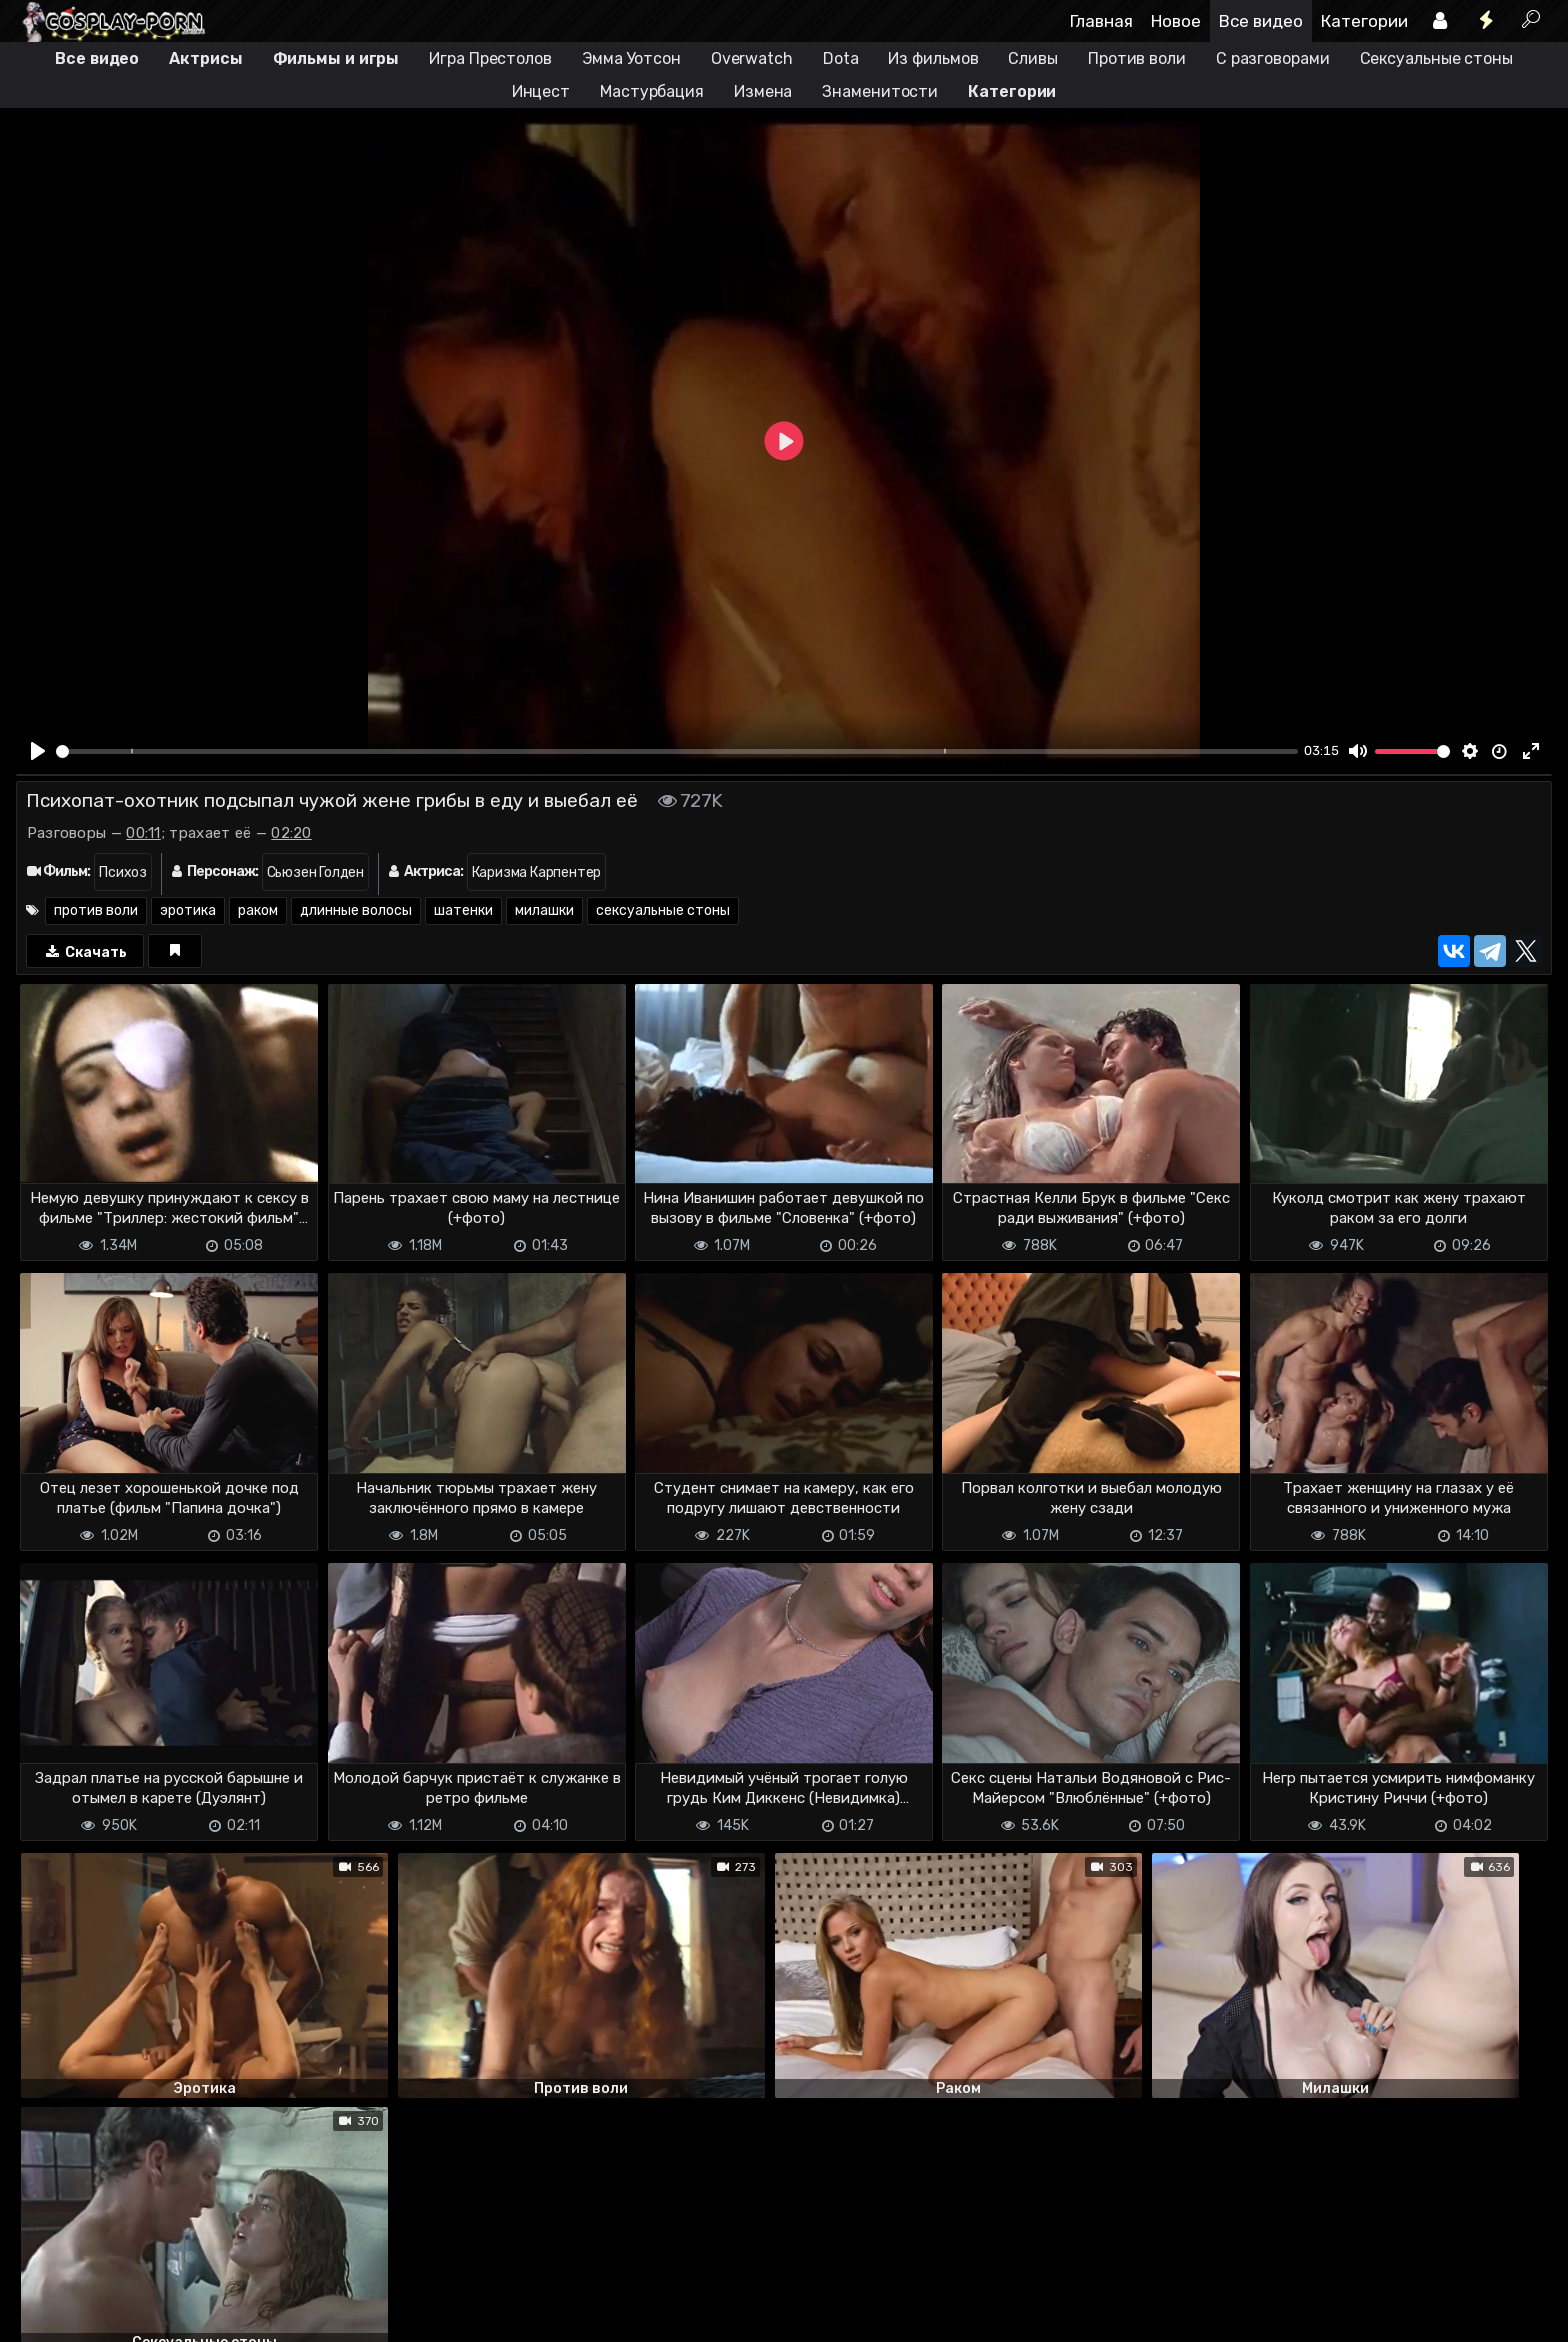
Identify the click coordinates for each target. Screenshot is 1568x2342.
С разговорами (1273, 58)
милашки (544, 910)
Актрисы (205, 58)
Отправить (95, 2234)
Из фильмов (933, 58)
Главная (1101, 21)
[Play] (38, 751)
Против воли (1137, 58)
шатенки (463, 910)
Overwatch (752, 58)
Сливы (1033, 58)
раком (258, 910)
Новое (1176, 21)
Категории (1364, 21)
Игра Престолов (490, 58)
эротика (188, 910)
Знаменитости (880, 91)
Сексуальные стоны (1436, 58)
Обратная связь (224, 2314)
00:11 (143, 833)
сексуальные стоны (663, 910)
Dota (841, 58)
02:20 (291, 833)
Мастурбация (652, 91)
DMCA (48, 2314)
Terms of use (119, 2314)
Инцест (541, 91)
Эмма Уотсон (631, 58)
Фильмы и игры (336, 58)
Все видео (1261, 21)
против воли (96, 910)
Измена (763, 91)
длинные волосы (356, 910)
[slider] (677, 751)
